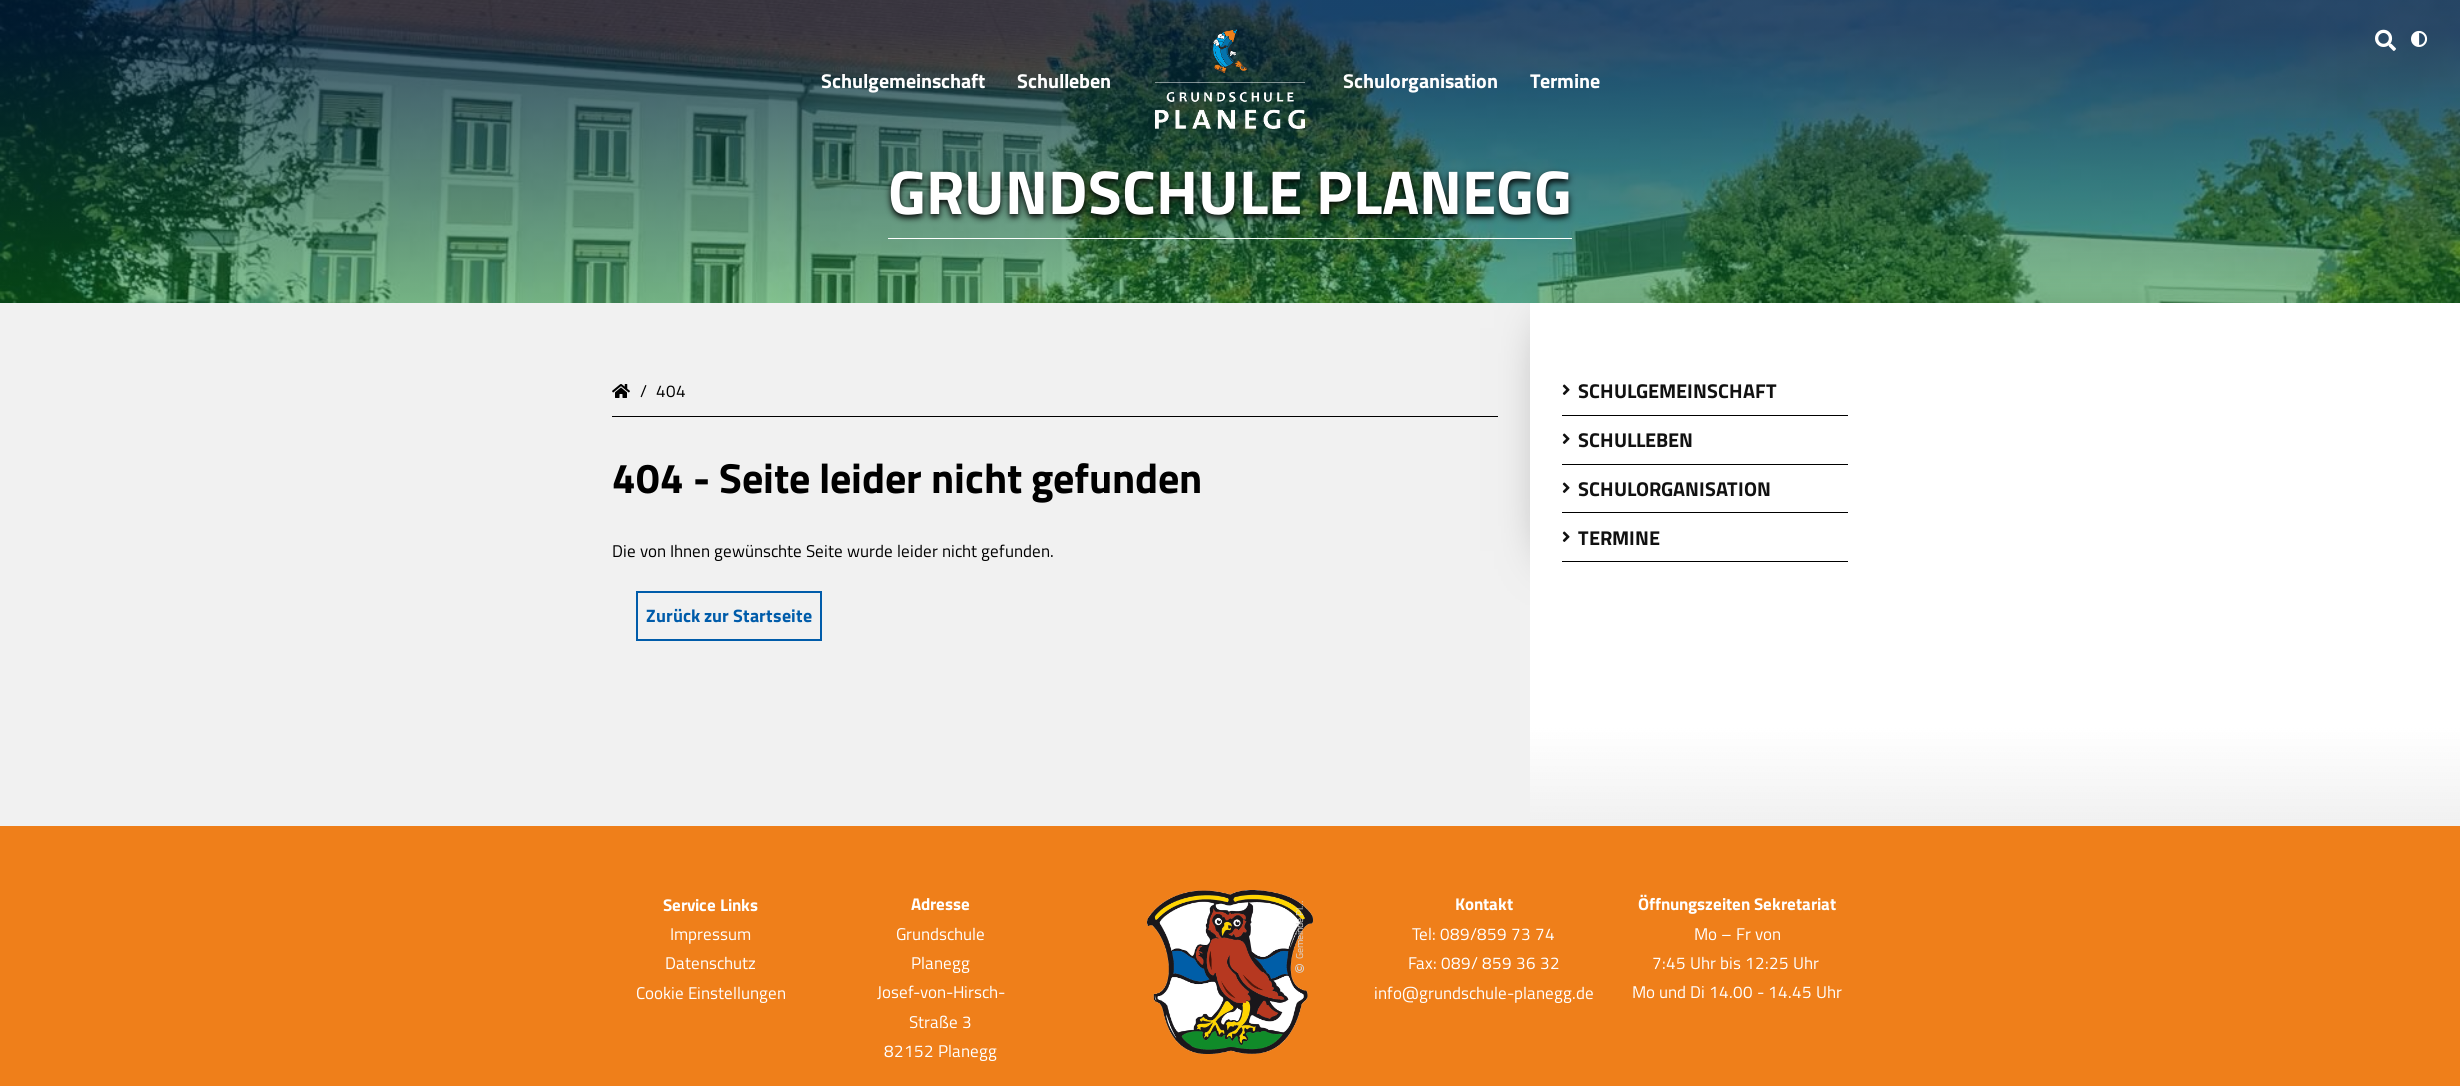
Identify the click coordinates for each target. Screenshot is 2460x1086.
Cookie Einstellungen (711, 992)
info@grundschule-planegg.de (1484, 992)
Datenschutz (710, 963)
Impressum (710, 934)
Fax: (1424, 963)
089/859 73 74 (1497, 934)
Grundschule (624, 389)
